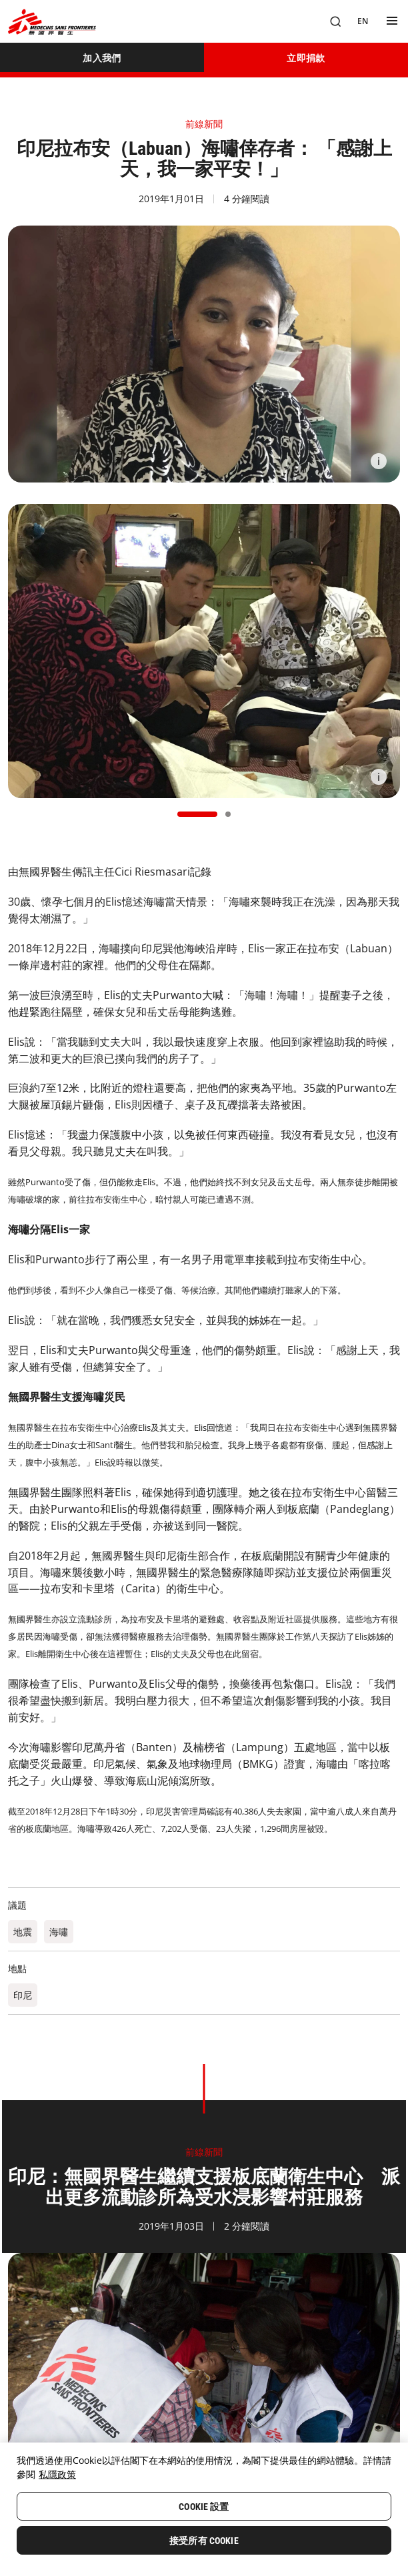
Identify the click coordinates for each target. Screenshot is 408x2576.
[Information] (379, 461)
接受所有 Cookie (204, 2540)
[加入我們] (102, 57)
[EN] (362, 21)
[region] (204, 2509)
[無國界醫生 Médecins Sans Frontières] (52, 22)
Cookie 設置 (204, 2506)
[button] (197, 814)
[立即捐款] (306, 57)
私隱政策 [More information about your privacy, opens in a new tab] (57, 2474)
